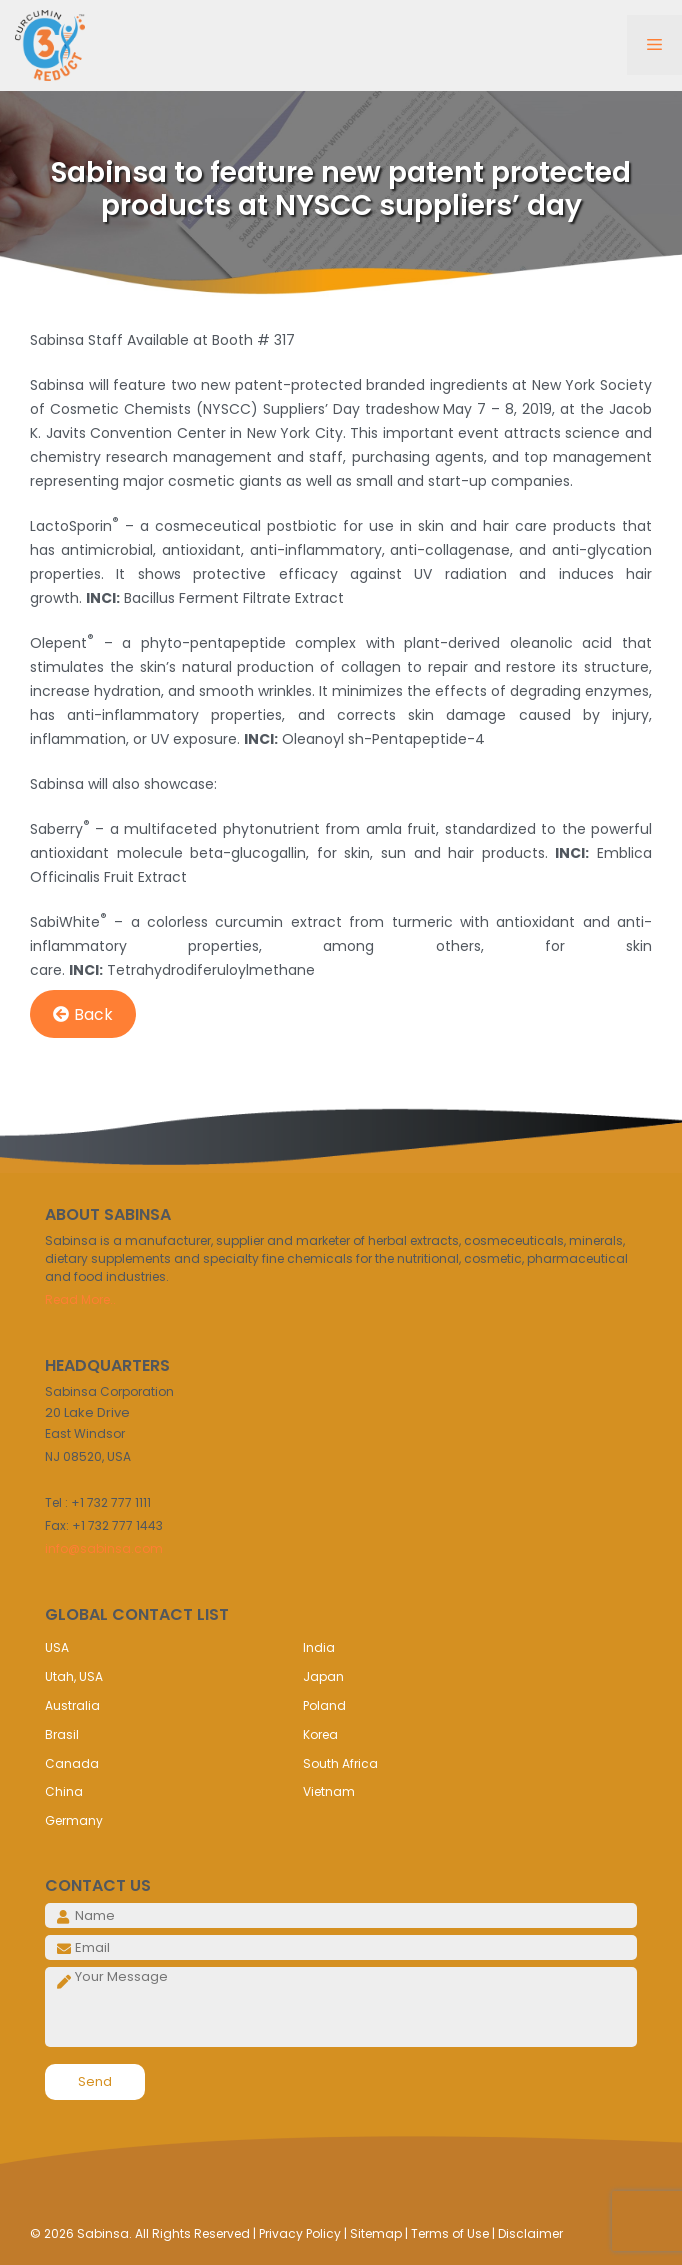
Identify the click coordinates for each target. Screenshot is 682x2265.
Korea (320, 1734)
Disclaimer (530, 2233)
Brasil (62, 1734)
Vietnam (329, 1791)
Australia (72, 1705)
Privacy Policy (300, 2233)
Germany (74, 1820)
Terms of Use (450, 2233)
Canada (72, 1763)
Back (83, 1014)
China (64, 1791)
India (319, 1647)
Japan (323, 1676)
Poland (324, 1705)
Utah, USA (74, 1676)
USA (57, 1647)
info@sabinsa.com (104, 1548)
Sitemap (376, 2233)
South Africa (340, 1763)
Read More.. (80, 1299)
